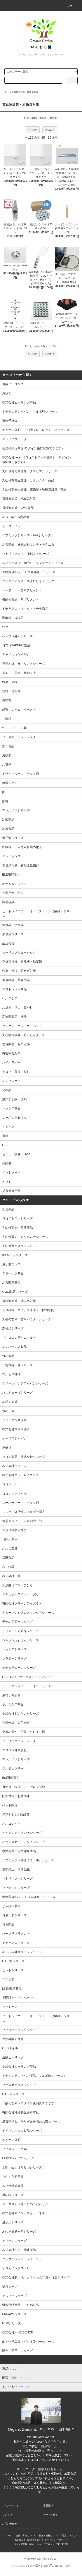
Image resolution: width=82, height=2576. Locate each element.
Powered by (41, 2566)
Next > (49, 129)
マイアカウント (10, 2505)
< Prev (32, 129)
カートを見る (50, 2514)
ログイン (7, 2514)
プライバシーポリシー (55, 2540)
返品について (68, 2535)
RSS (58, 2544)
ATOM (65, 2544)
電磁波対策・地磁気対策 (26, 92)
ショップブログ (44, 2544)
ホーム (7, 92)
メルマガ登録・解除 (24, 2544)
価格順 (43, 117)
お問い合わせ (9, 2523)
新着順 (53, 117)
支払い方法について (26, 2535)
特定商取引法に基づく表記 (28, 2540)
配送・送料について (49, 2535)
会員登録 (48, 2505)
